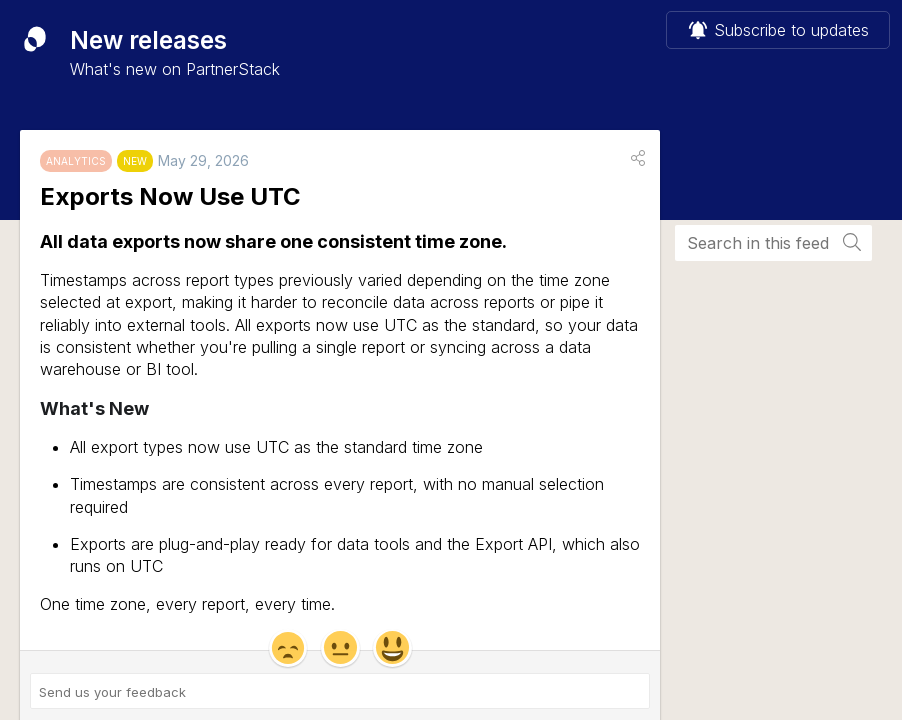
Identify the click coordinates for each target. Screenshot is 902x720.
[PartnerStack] (35, 39)
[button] (638, 158)
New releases (148, 40)
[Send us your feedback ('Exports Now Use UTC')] (340, 691)
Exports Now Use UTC (170, 196)
